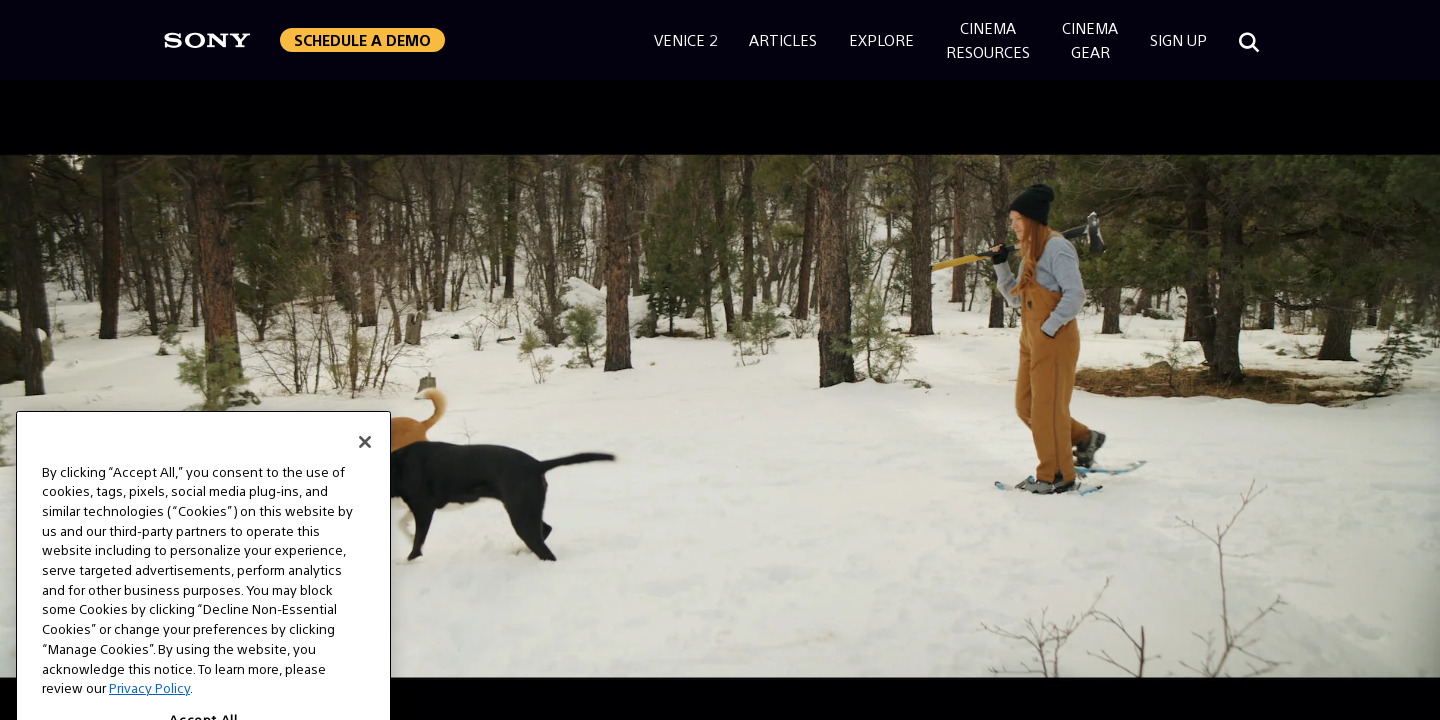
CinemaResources (988, 39)
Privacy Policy (149, 701)
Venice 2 (685, 39)
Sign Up (1178, 39)
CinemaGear (1090, 39)
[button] (362, 40)
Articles (783, 39)
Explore (881, 39)
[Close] (365, 455)
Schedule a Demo (362, 39)
